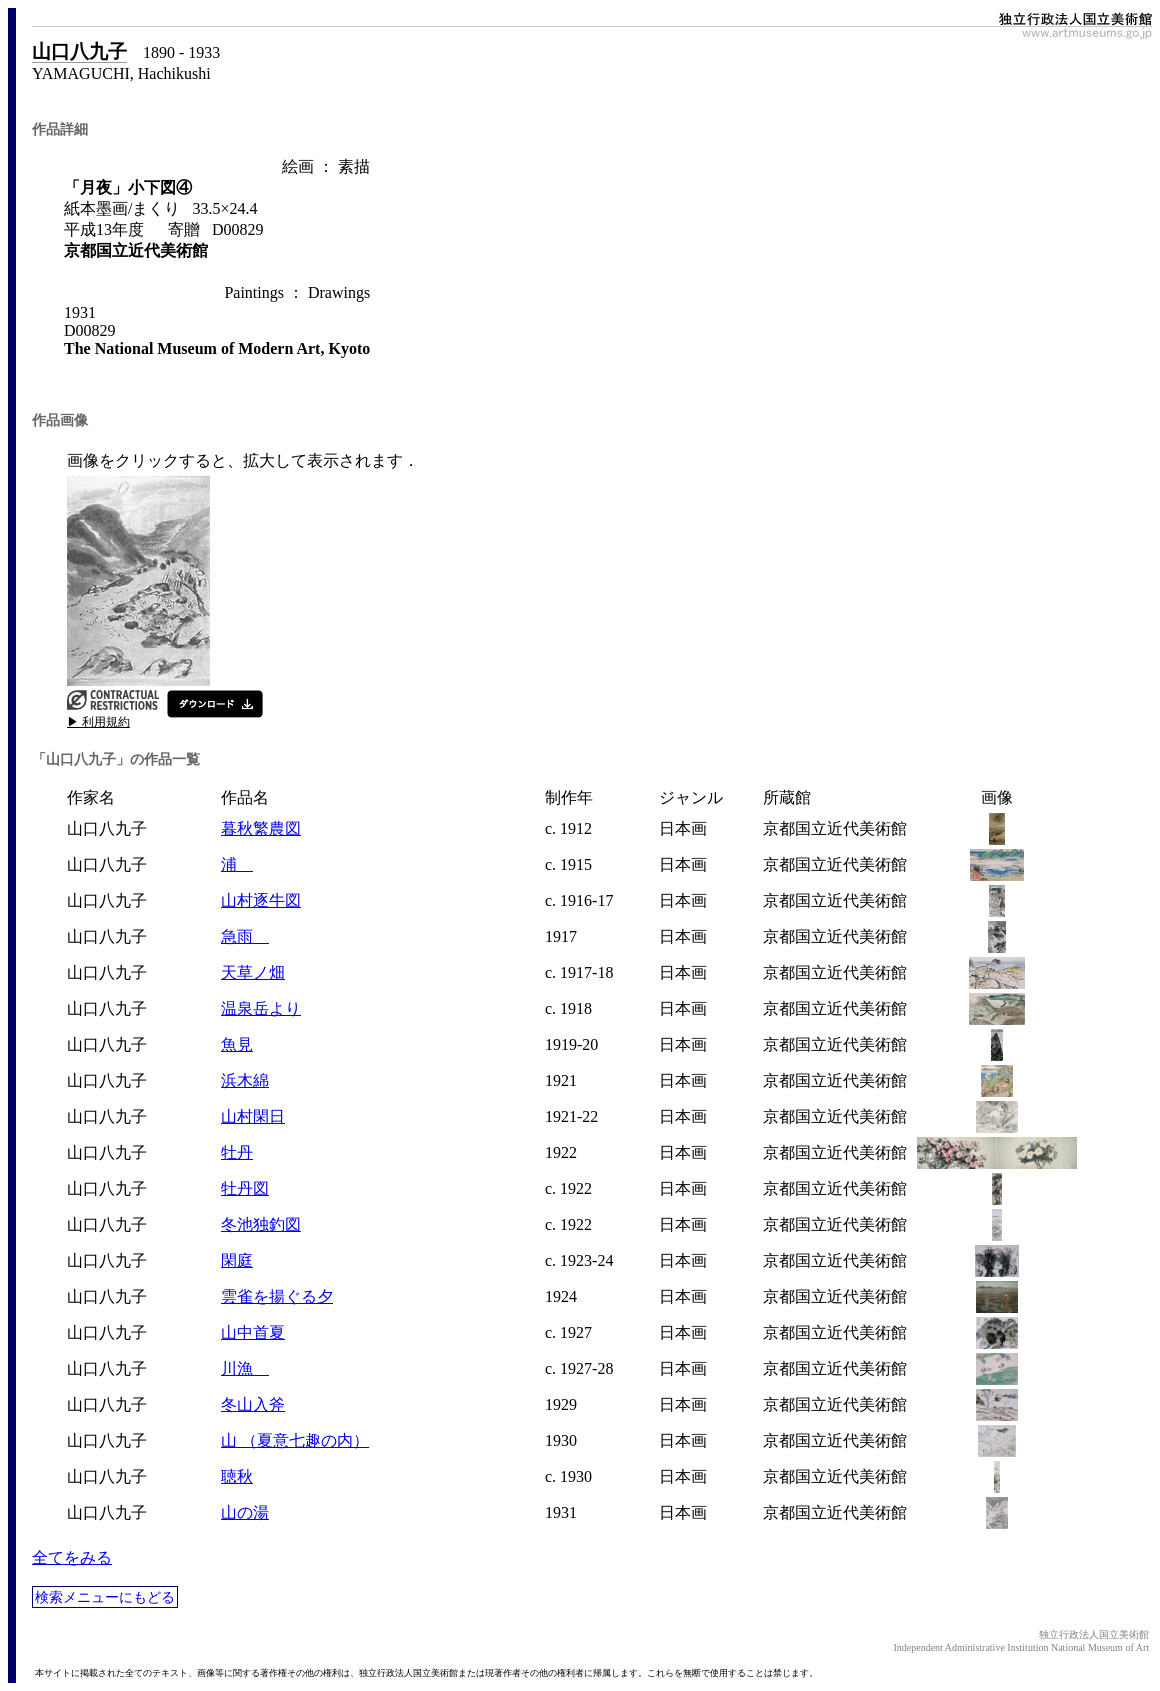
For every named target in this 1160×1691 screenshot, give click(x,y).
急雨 (245, 936)
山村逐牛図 (261, 900)
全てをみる (72, 1557)
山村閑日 (253, 1116)
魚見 (237, 1044)
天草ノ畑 (253, 972)
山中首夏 (253, 1332)
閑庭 (237, 1260)
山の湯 (245, 1512)
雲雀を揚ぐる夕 (277, 1296)
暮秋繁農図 (261, 828)
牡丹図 (245, 1188)
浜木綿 (245, 1080)
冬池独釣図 (261, 1224)
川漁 (245, 1368)
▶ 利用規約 (98, 722)
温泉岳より (261, 1008)
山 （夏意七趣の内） (295, 1440)
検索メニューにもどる (105, 1597)
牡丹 (237, 1152)
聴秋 (237, 1476)
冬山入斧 (253, 1404)
